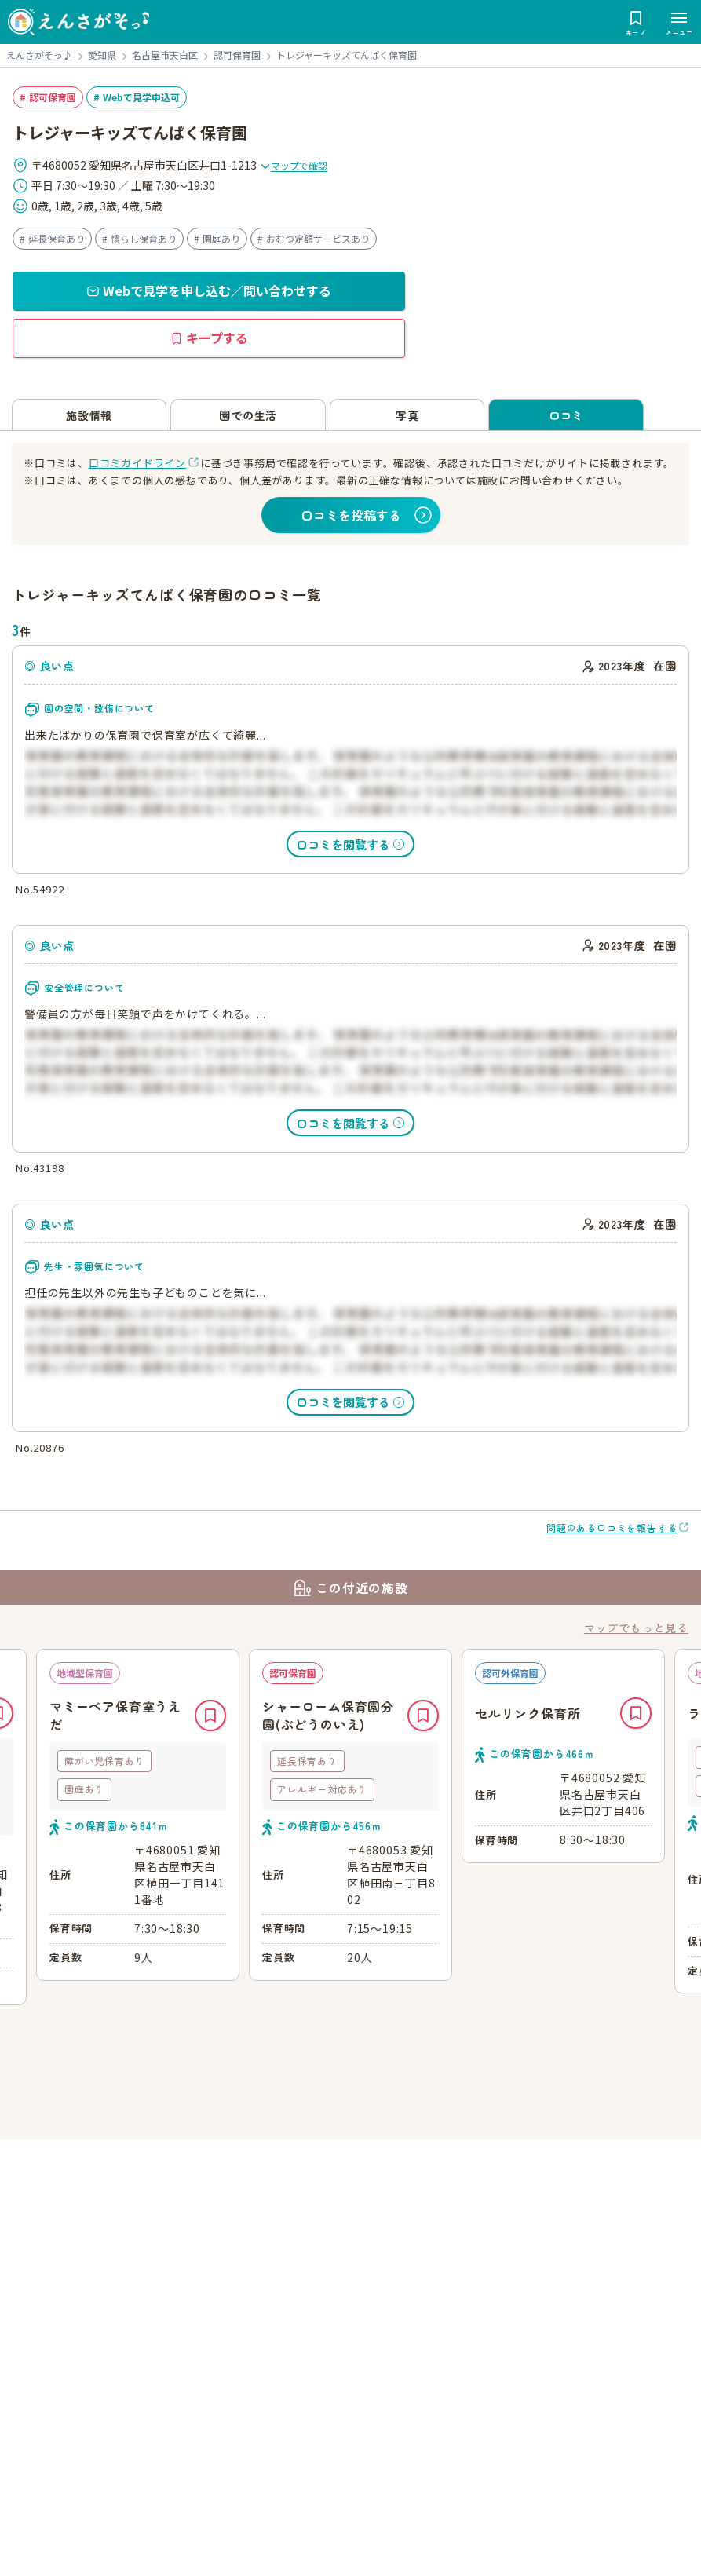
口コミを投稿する (351, 515)
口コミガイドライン (137, 462)
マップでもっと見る (636, 1627)
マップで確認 (293, 165)
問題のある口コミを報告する (611, 1527)
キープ (210, 1715)
